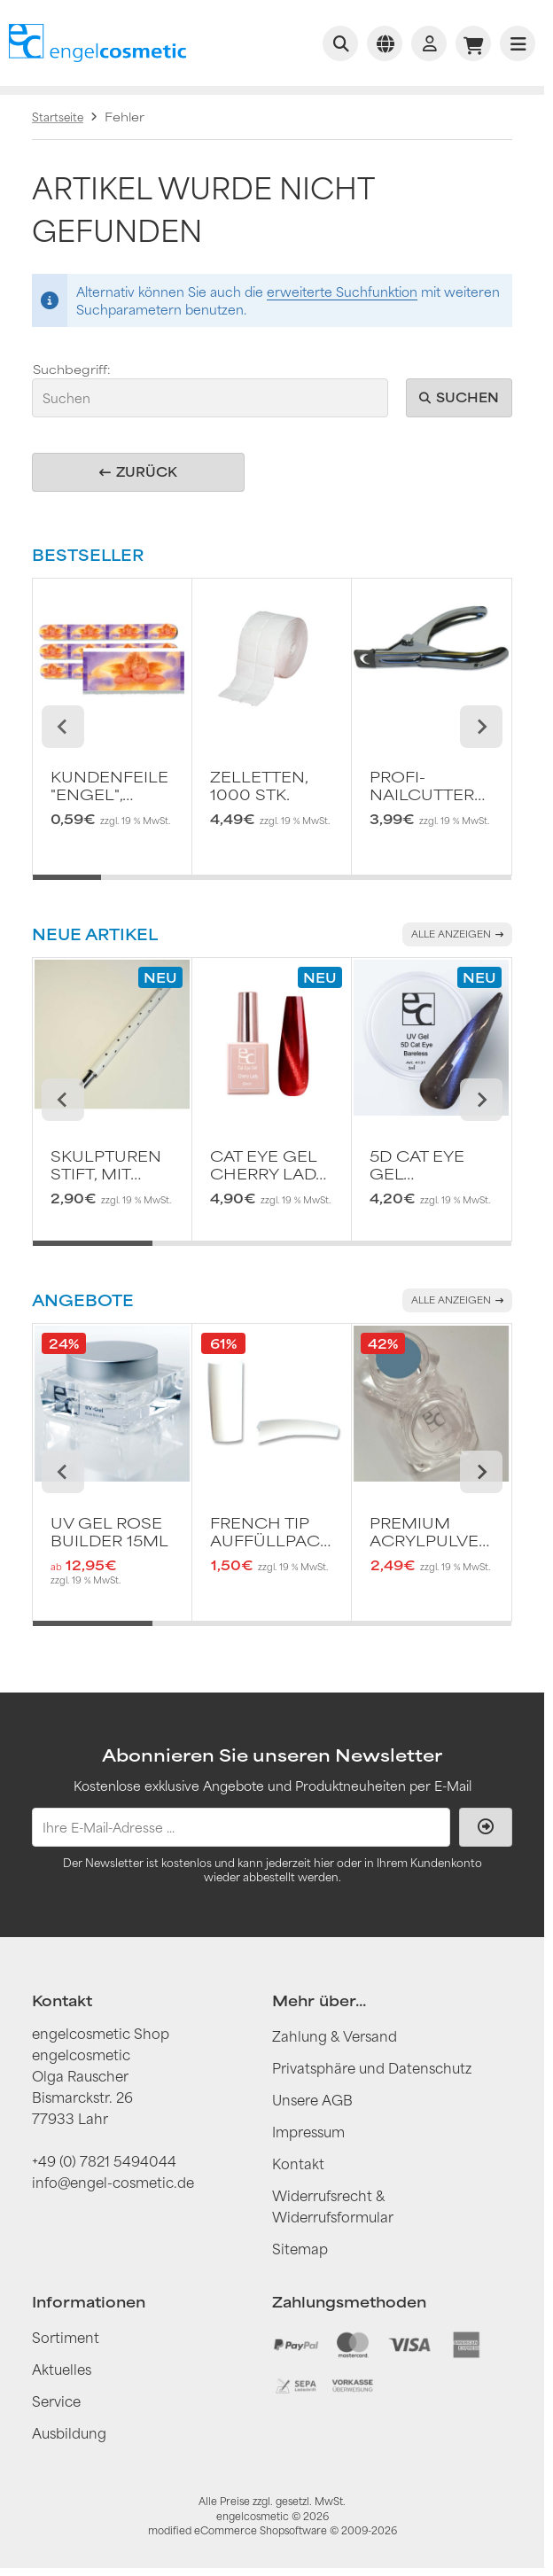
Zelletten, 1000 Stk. (259, 786)
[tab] (67, 888)
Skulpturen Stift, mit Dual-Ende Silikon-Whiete (106, 1165)
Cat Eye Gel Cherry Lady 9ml (267, 1165)
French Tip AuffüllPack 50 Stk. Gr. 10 (270, 1532)
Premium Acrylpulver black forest (429, 1532)
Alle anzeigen (457, 934)
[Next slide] (481, 726)
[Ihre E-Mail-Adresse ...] (241, 1827)
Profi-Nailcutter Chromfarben (431, 786)
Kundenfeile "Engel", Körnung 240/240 (109, 786)
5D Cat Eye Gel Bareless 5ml (417, 1165)
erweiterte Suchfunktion (342, 292)
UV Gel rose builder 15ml (109, 1532)
